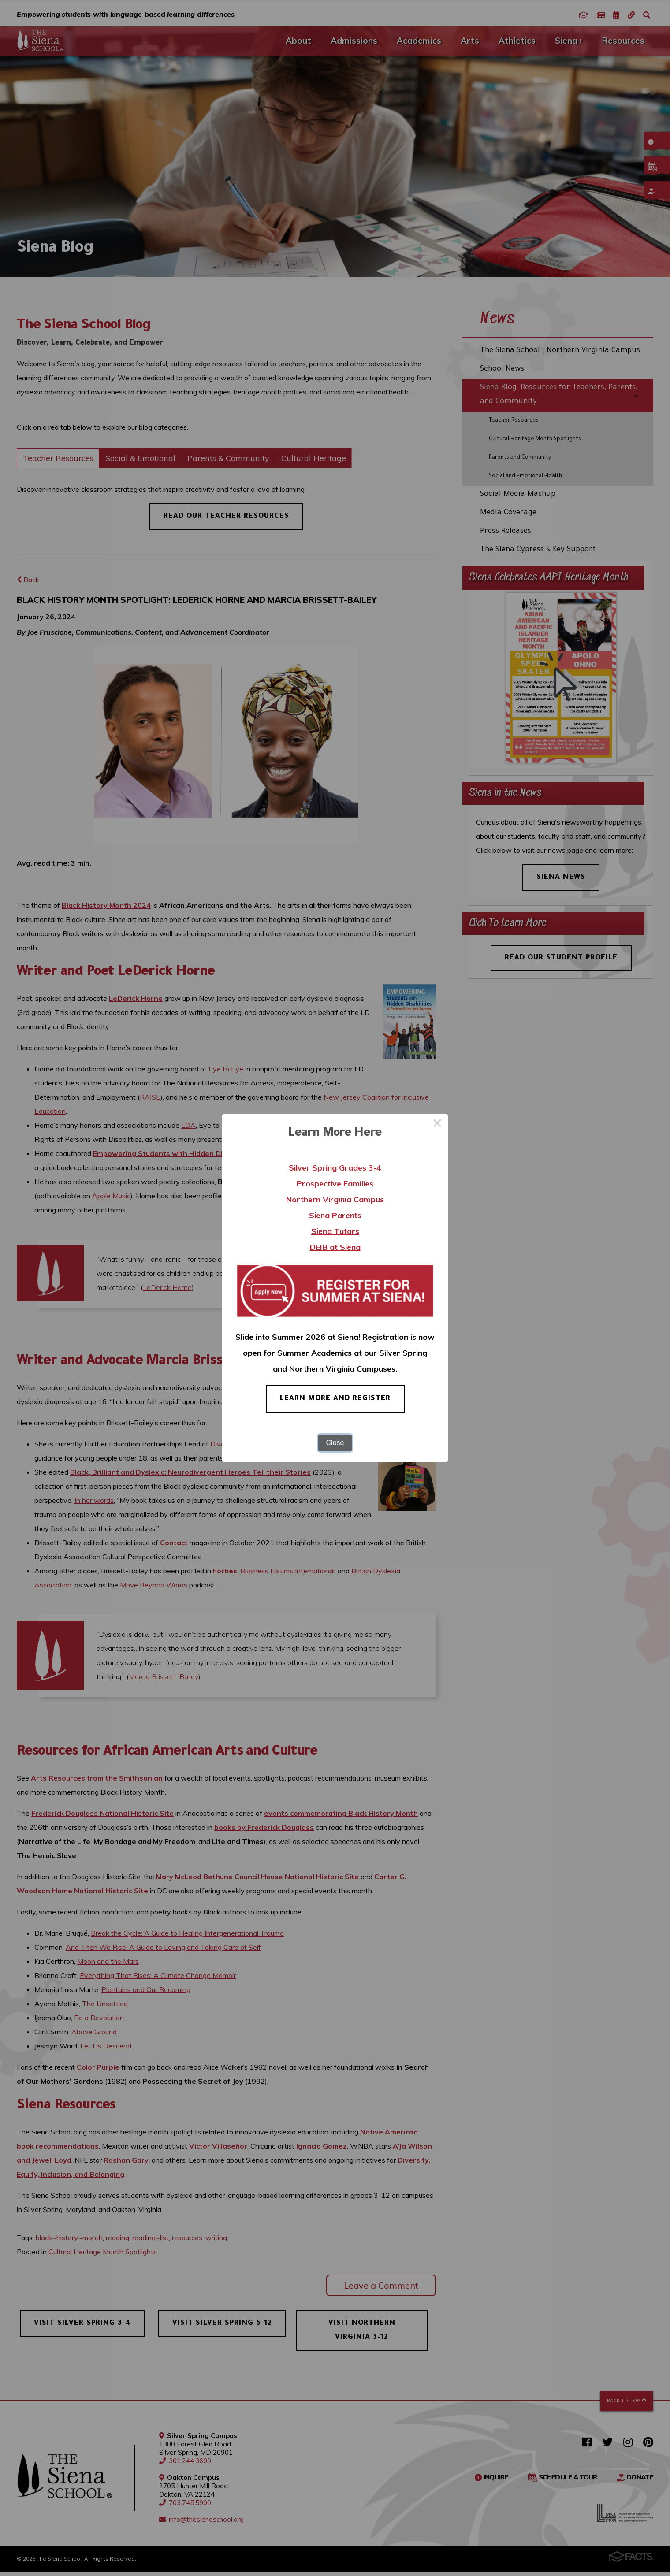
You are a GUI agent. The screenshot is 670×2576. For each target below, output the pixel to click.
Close (335, 1442)
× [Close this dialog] (437, 1124)
